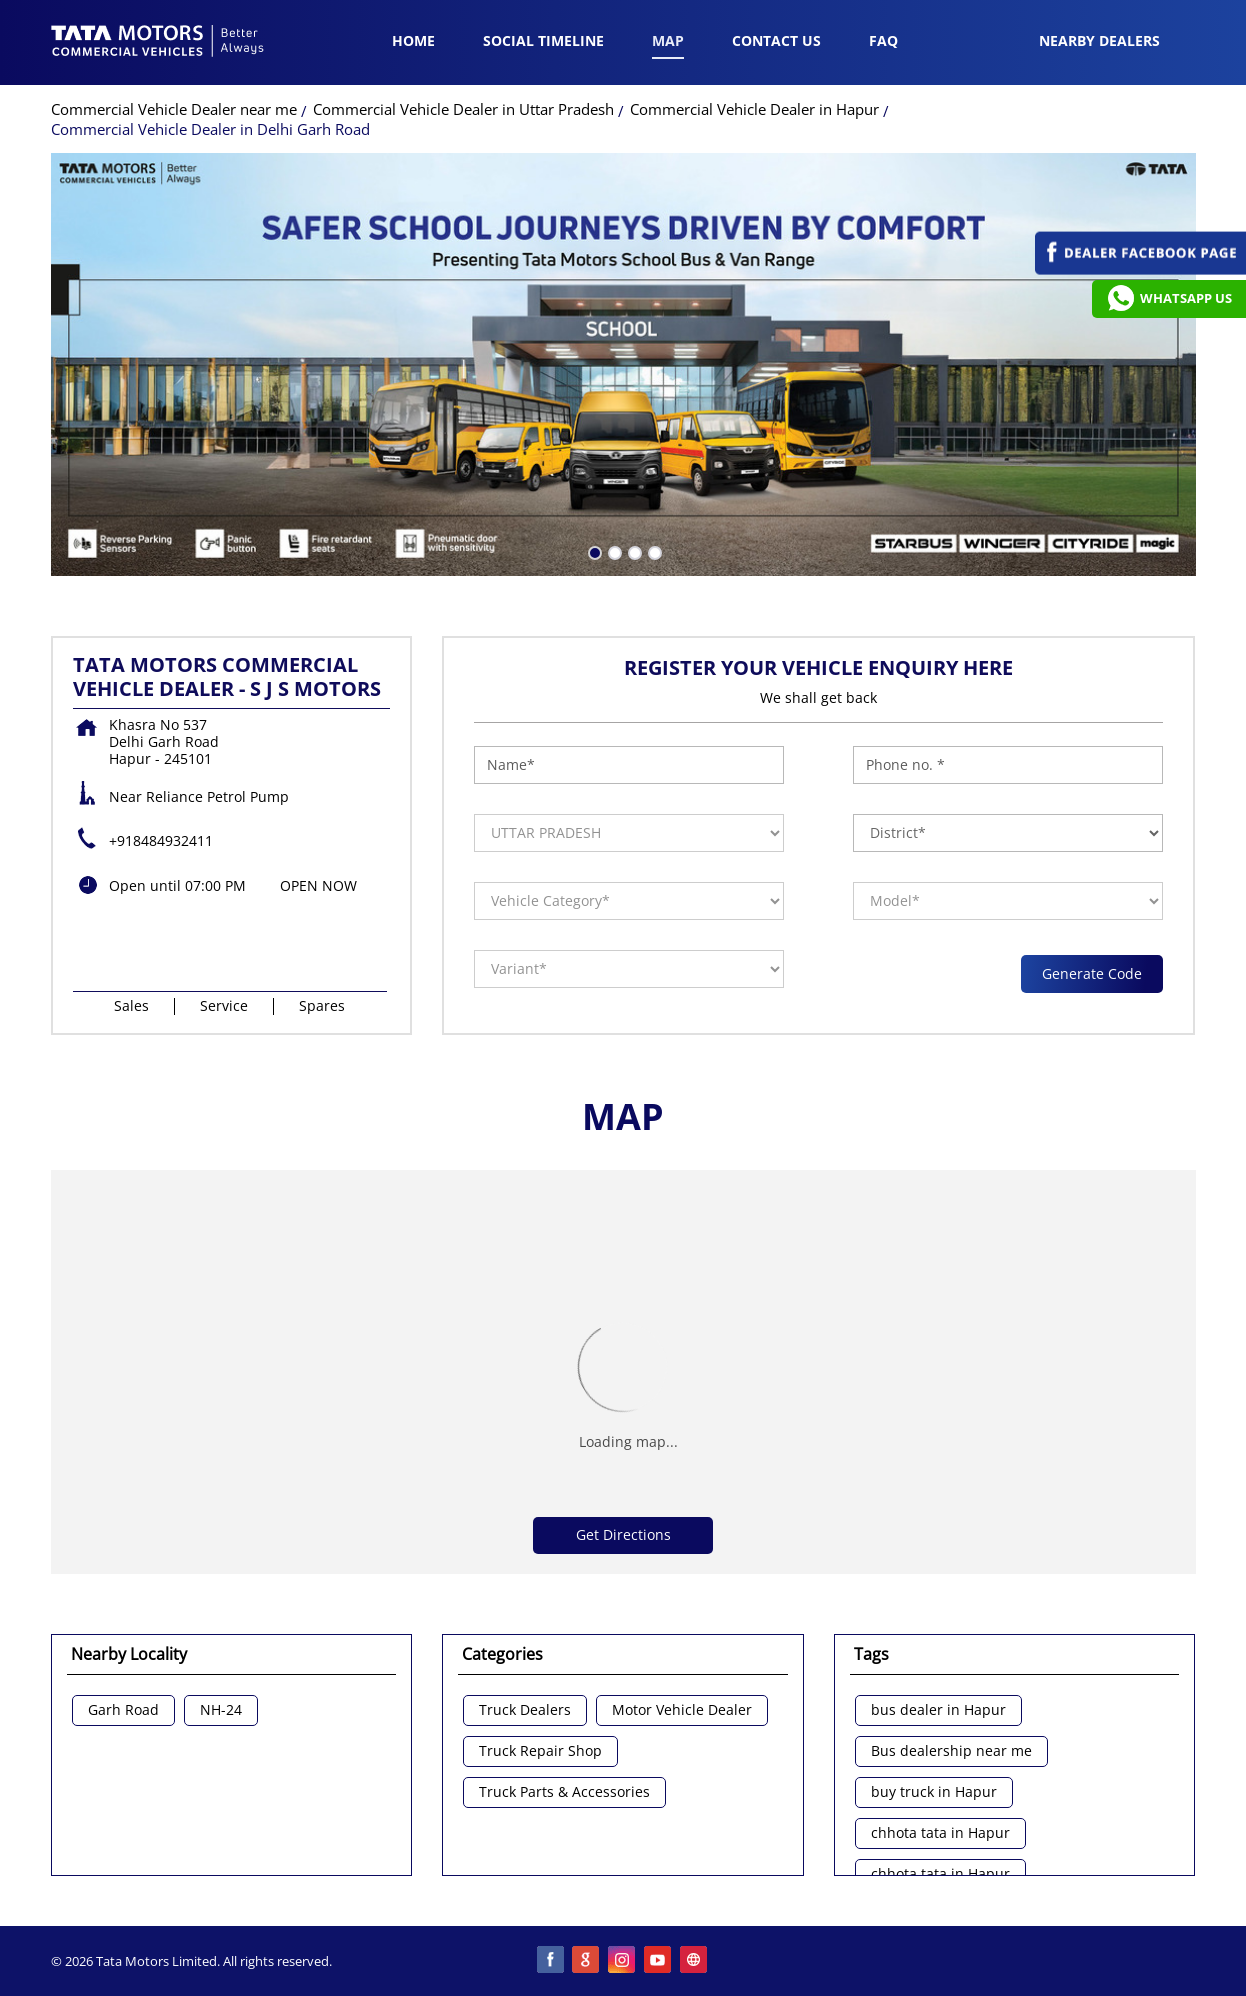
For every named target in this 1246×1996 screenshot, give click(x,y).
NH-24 (221, 1710)
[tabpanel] (623, 364)
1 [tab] (593, 551)
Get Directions (623, 1534)
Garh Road (123, 1710)
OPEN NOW (318, 885)
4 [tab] (653, 551)
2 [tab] (613, 551)
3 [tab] (633, 551)
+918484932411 (161, 840)
